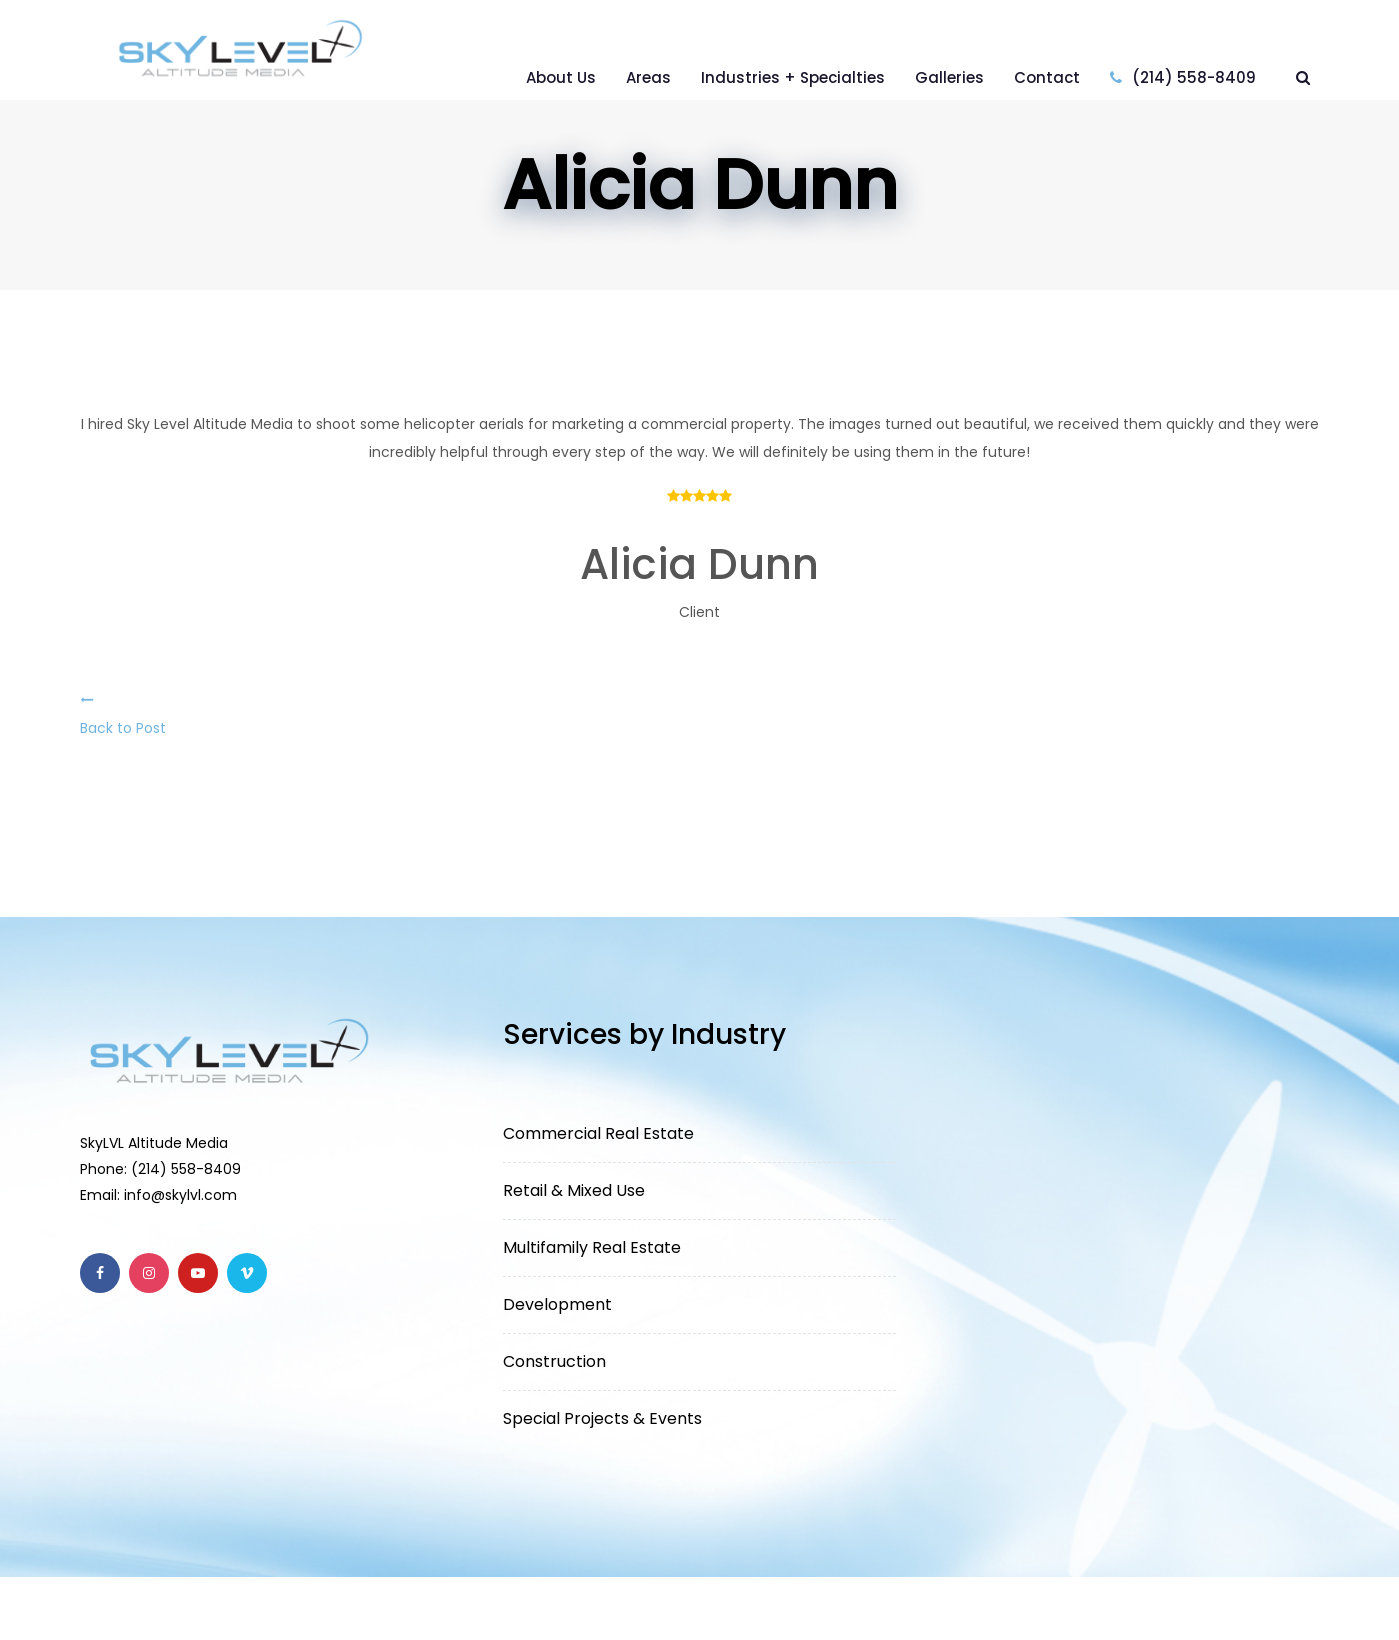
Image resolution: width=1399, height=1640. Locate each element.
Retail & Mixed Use (574, 1190)
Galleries (949, 77)
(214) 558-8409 (1183, 77)
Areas (648, 77)
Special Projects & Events (602, 1418)
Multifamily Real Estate (592, 1247)
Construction (554, 1361)
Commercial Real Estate (598, 1133)
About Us (561, 77)
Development (557, 1304)
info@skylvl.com (180, 1195)
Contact (1047, 77)
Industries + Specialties (793, 77)
